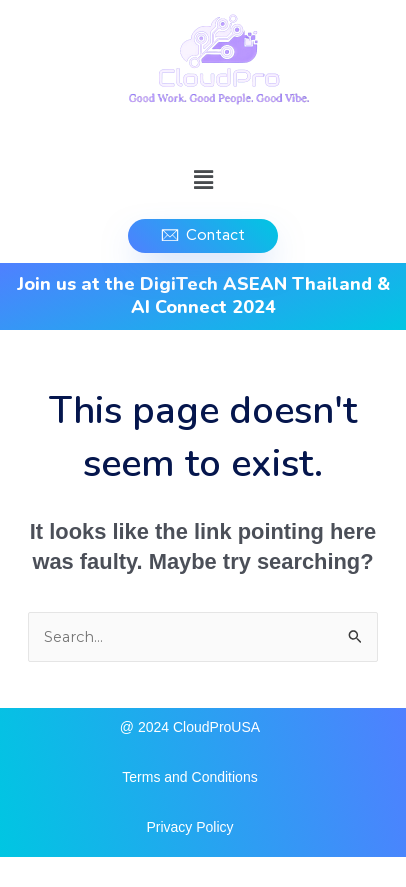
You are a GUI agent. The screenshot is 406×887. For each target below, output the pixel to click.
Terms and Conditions (189, 777)
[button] (203, 180)
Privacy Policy (189, 827)
